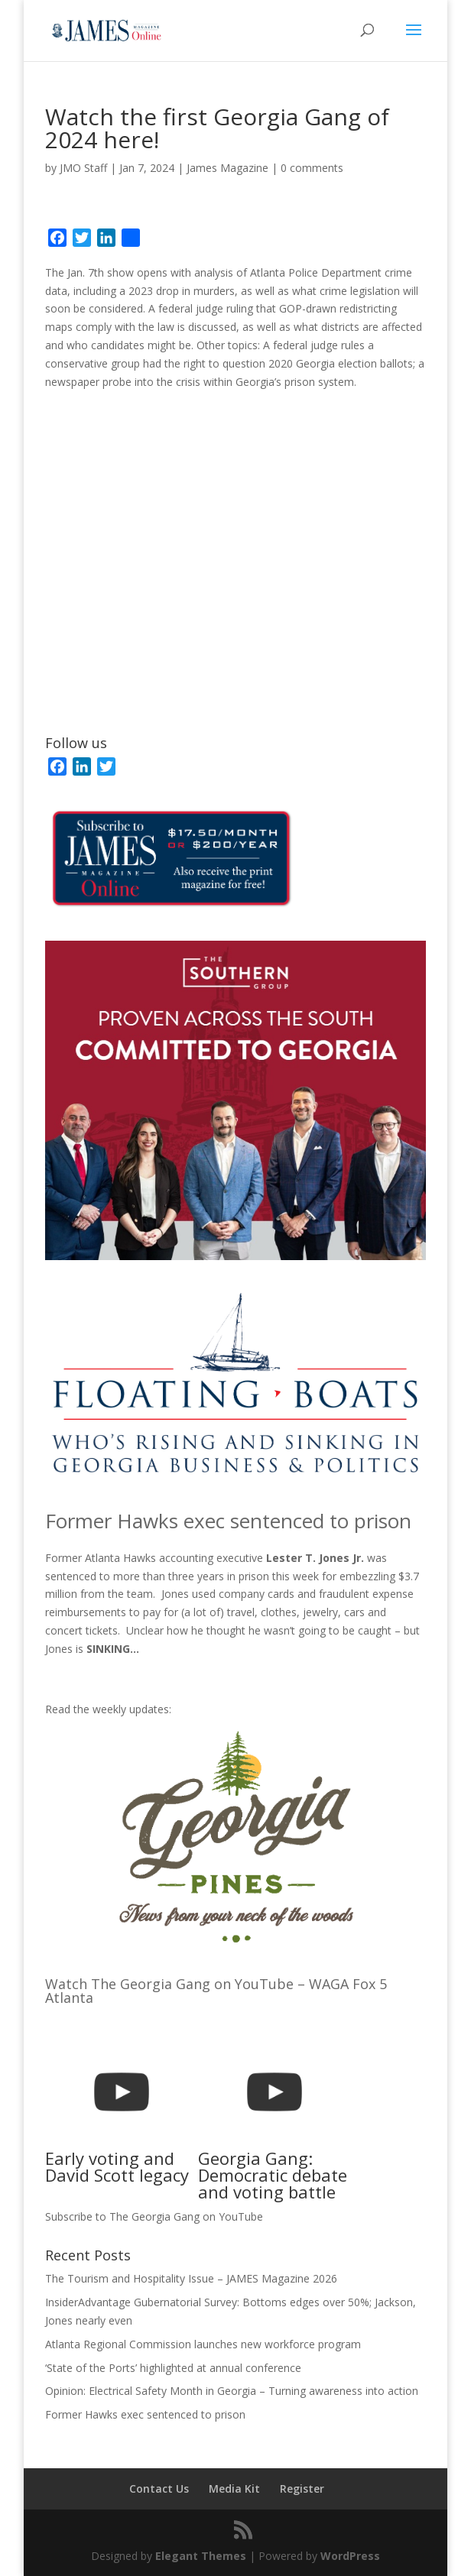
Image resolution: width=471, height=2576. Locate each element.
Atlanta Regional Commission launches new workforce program (203, 2344)
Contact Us (159, 2488)
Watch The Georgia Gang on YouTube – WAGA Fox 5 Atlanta (216, 1991)
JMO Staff (83, 167)
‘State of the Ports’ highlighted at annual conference (173, 2368)
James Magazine (227, 167)
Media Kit (234, 2488)
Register (302, 2488)
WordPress (350, 2555)
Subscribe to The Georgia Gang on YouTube (154, 2216)
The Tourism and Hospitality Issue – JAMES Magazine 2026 (191, 2278)
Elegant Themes (200, 2555)
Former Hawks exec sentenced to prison (228, 1520)
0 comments (312, 167)
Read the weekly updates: (108, 1709)
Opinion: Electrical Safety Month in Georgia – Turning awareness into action (231, 2390)
